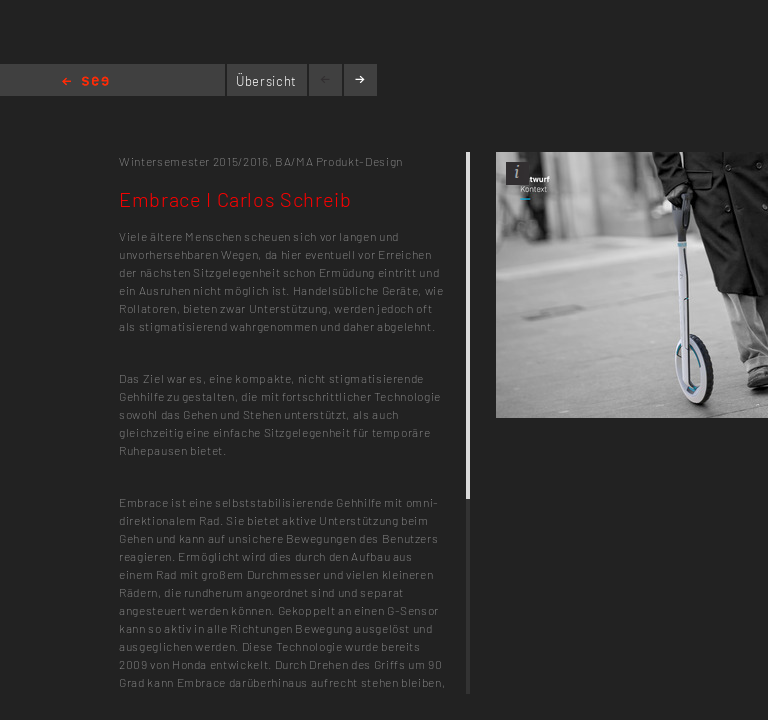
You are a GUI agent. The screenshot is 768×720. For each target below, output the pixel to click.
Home (85, 82)
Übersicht (266, 81)
